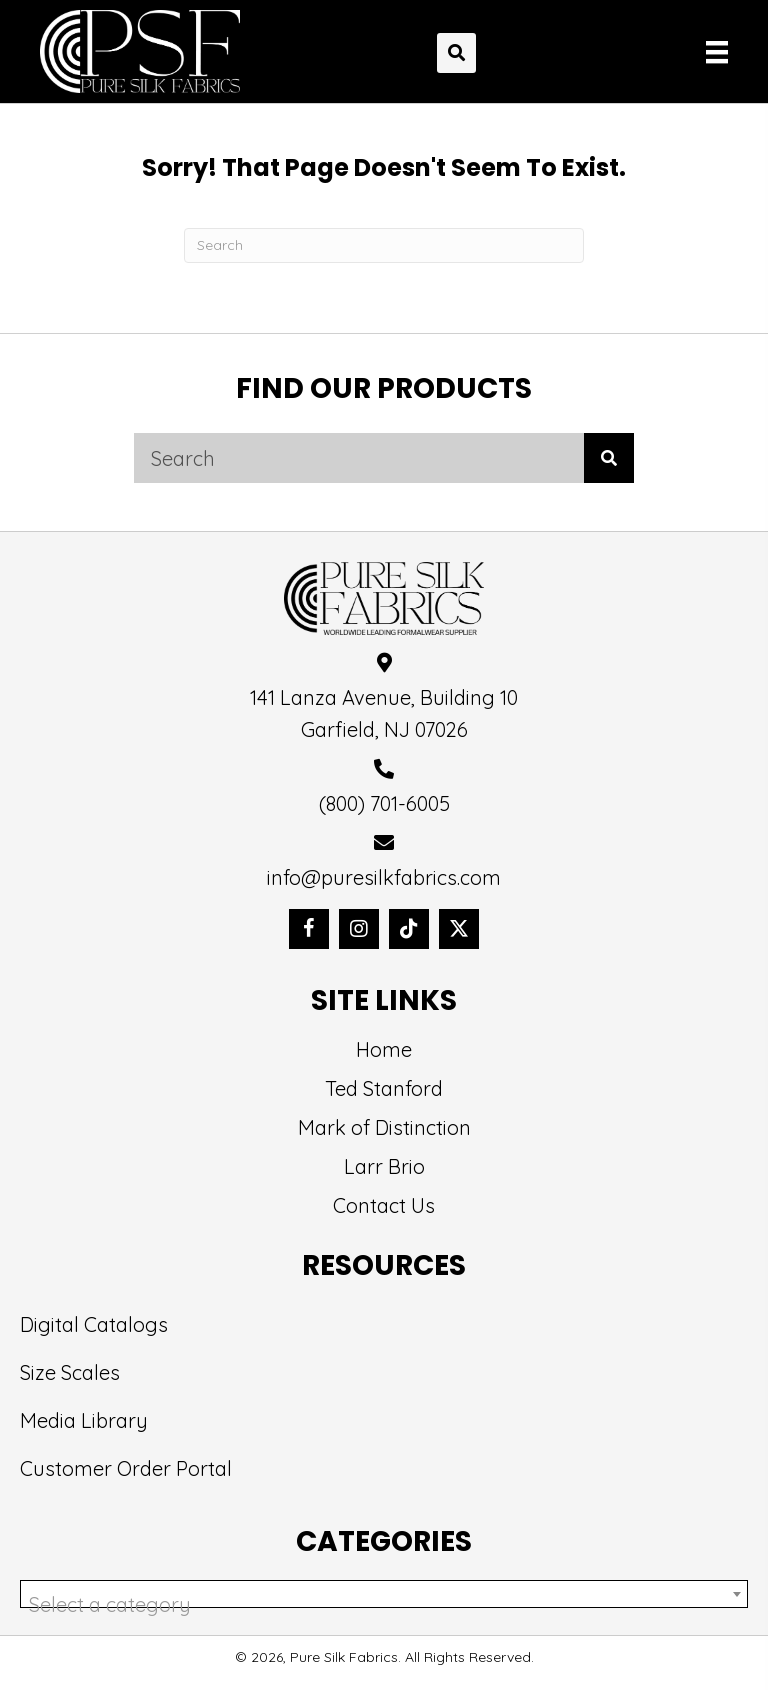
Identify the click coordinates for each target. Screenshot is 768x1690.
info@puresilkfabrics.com (384, 877)
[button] (309, 929)
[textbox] (384, 1605)
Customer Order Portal (126, 1468)
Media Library (84, 1420)
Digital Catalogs (94, 1324)
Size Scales (70, 1372)
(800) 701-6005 (384, 803)
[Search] (384, 245)
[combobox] (384, 1594)
